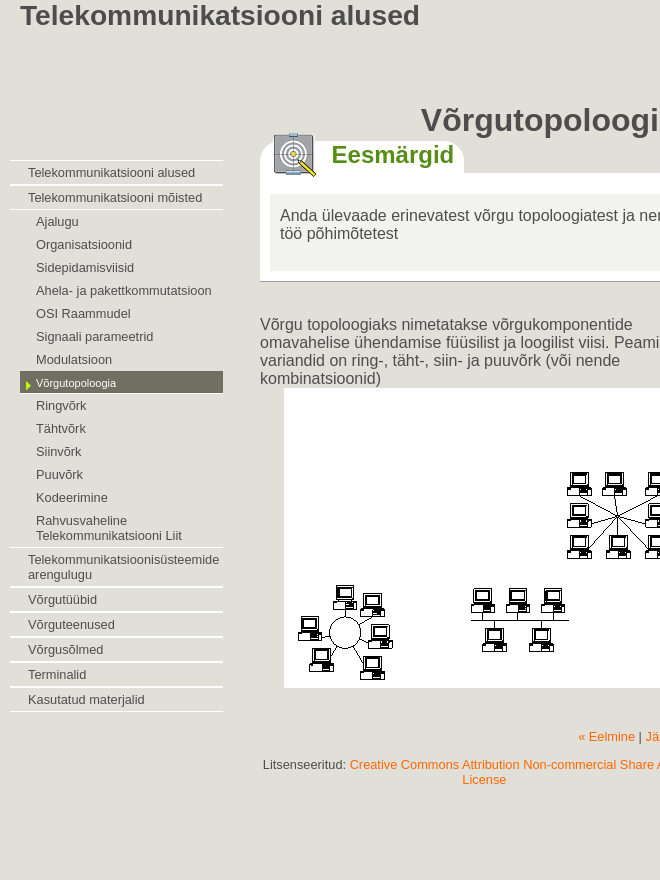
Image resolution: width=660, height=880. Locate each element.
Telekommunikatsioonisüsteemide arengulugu (123, 567)
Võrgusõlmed (65, 649)
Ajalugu (57, 221)
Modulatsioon (74, 359)
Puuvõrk (59, 474)
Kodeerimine (72, 497)
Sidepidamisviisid (85, 267)
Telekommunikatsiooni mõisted (115, 197)
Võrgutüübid (62, 599)
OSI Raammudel (83, 313)
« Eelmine (606, 736)
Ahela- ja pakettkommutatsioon (124, 290)
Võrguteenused (71, 624)
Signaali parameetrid (94, 336)
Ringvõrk (61, 405)
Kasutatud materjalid (86, 699)
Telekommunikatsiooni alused (111, 172)
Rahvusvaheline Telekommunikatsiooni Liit (109, 528)
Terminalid (57, 674)
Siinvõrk (59, 451)
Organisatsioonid (84, 244)
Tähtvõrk (61, 428)
